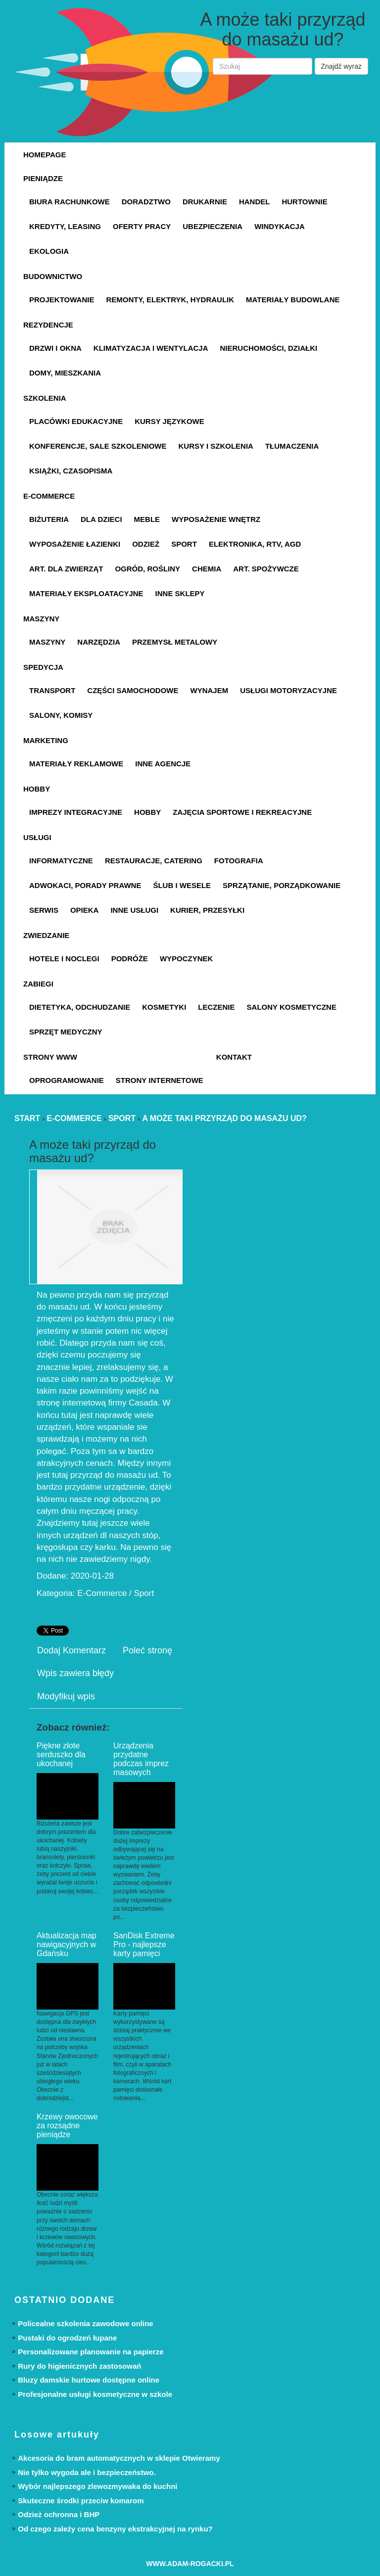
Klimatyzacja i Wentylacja (151, 348)
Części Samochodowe (132, 690)
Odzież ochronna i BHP (58, 2514)
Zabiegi (38, 984)
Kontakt (234, 1057)
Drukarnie (205, 201)
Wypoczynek (186, 958)
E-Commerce (49, 496)
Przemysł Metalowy (174, 642)
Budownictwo (52, 276)
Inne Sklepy (180, 593)
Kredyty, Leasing (65, 226)
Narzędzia (98, 642)
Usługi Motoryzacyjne (288, 690)
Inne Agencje (162, 763)
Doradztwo (146, 201)
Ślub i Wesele (182, 885)
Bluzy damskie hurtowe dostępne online (88, 2380)
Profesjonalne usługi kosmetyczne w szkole (95, 2394)
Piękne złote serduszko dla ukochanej (61, 1754)
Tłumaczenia (292, 446)
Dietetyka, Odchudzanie (79, 1007)
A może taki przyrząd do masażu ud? (224, 1118)
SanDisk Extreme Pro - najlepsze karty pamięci (144, 1944)
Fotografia (238, 860)
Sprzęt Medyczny (65, 1032)
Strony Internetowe (159, 1080)
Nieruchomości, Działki (269, 348)
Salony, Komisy (61, 715)
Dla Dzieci (101, 519)
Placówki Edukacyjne (76, 421)
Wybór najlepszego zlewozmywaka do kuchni (97, 2486)
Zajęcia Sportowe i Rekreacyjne (242, 812)
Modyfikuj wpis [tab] (66, 1696)
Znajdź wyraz (341, 66)
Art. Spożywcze (266, 568)
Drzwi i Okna (55, 348)
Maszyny (41, 618)
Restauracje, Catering (153, 860)
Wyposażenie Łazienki (74, 544)
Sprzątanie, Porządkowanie (281, 885)
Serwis (43, 910)
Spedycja (43, 667)
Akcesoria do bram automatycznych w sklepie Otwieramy (119, 2458)
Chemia (206, 568)
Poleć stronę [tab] (147, 1650)
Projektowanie (61, 299)
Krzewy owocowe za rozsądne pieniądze (67, 2125)
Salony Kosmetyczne (291, 1007)
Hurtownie (304, 201)
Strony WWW (50, 1057)
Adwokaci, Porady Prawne (85, 885)
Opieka (84, 910)
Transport (52, 690)
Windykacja (279, 226)
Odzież (145, 544)
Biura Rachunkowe (69, 201)
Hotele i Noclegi (64, 958)
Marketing (45, 740)
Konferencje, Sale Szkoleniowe (98, 446)
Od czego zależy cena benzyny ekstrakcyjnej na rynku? (115, 2529)
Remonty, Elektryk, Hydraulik (170, 299)
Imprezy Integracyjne (75, 812)
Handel (254, 201)
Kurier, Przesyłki (207, 910)
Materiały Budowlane (292, 299)
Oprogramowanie (66, 1080)
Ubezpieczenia (212, 226)
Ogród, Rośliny (147, 568)
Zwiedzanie (46, 935)
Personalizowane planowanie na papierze (90, 2351)
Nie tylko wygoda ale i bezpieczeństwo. (86, 2472)
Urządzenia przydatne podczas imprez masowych (141, 1759)
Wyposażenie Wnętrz (216, 519)
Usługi (37, 837)
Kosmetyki (164, 1007)
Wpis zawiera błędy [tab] (75, 1673)
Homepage (44, 154)
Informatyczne (61, 860)
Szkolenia (44, 398)
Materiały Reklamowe (76, 763)
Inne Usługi (134, 910)
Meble (147, 519)
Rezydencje (48, 325)
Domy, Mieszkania (65, 373)
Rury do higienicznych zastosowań (79, 2366)
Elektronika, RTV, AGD (255, 544)
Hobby (36, 789)
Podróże (129, 958)
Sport (184, 544)
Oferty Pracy (142, 226)
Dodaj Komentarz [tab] (71, 1650)
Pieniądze (43, 178)
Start (27, 1118)
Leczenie (216, 1007)
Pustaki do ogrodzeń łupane (67, 2338)
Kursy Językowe (169, 421)
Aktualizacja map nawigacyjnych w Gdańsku (66, 1944)
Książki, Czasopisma (70, 471)
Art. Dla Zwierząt (66, 568)
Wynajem (209, 690)
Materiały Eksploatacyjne (86, 593)
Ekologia (49, 251)
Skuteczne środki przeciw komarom (80, 2500)
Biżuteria (49, 519)
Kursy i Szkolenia (216, 446)
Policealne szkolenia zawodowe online (85, 2323)
